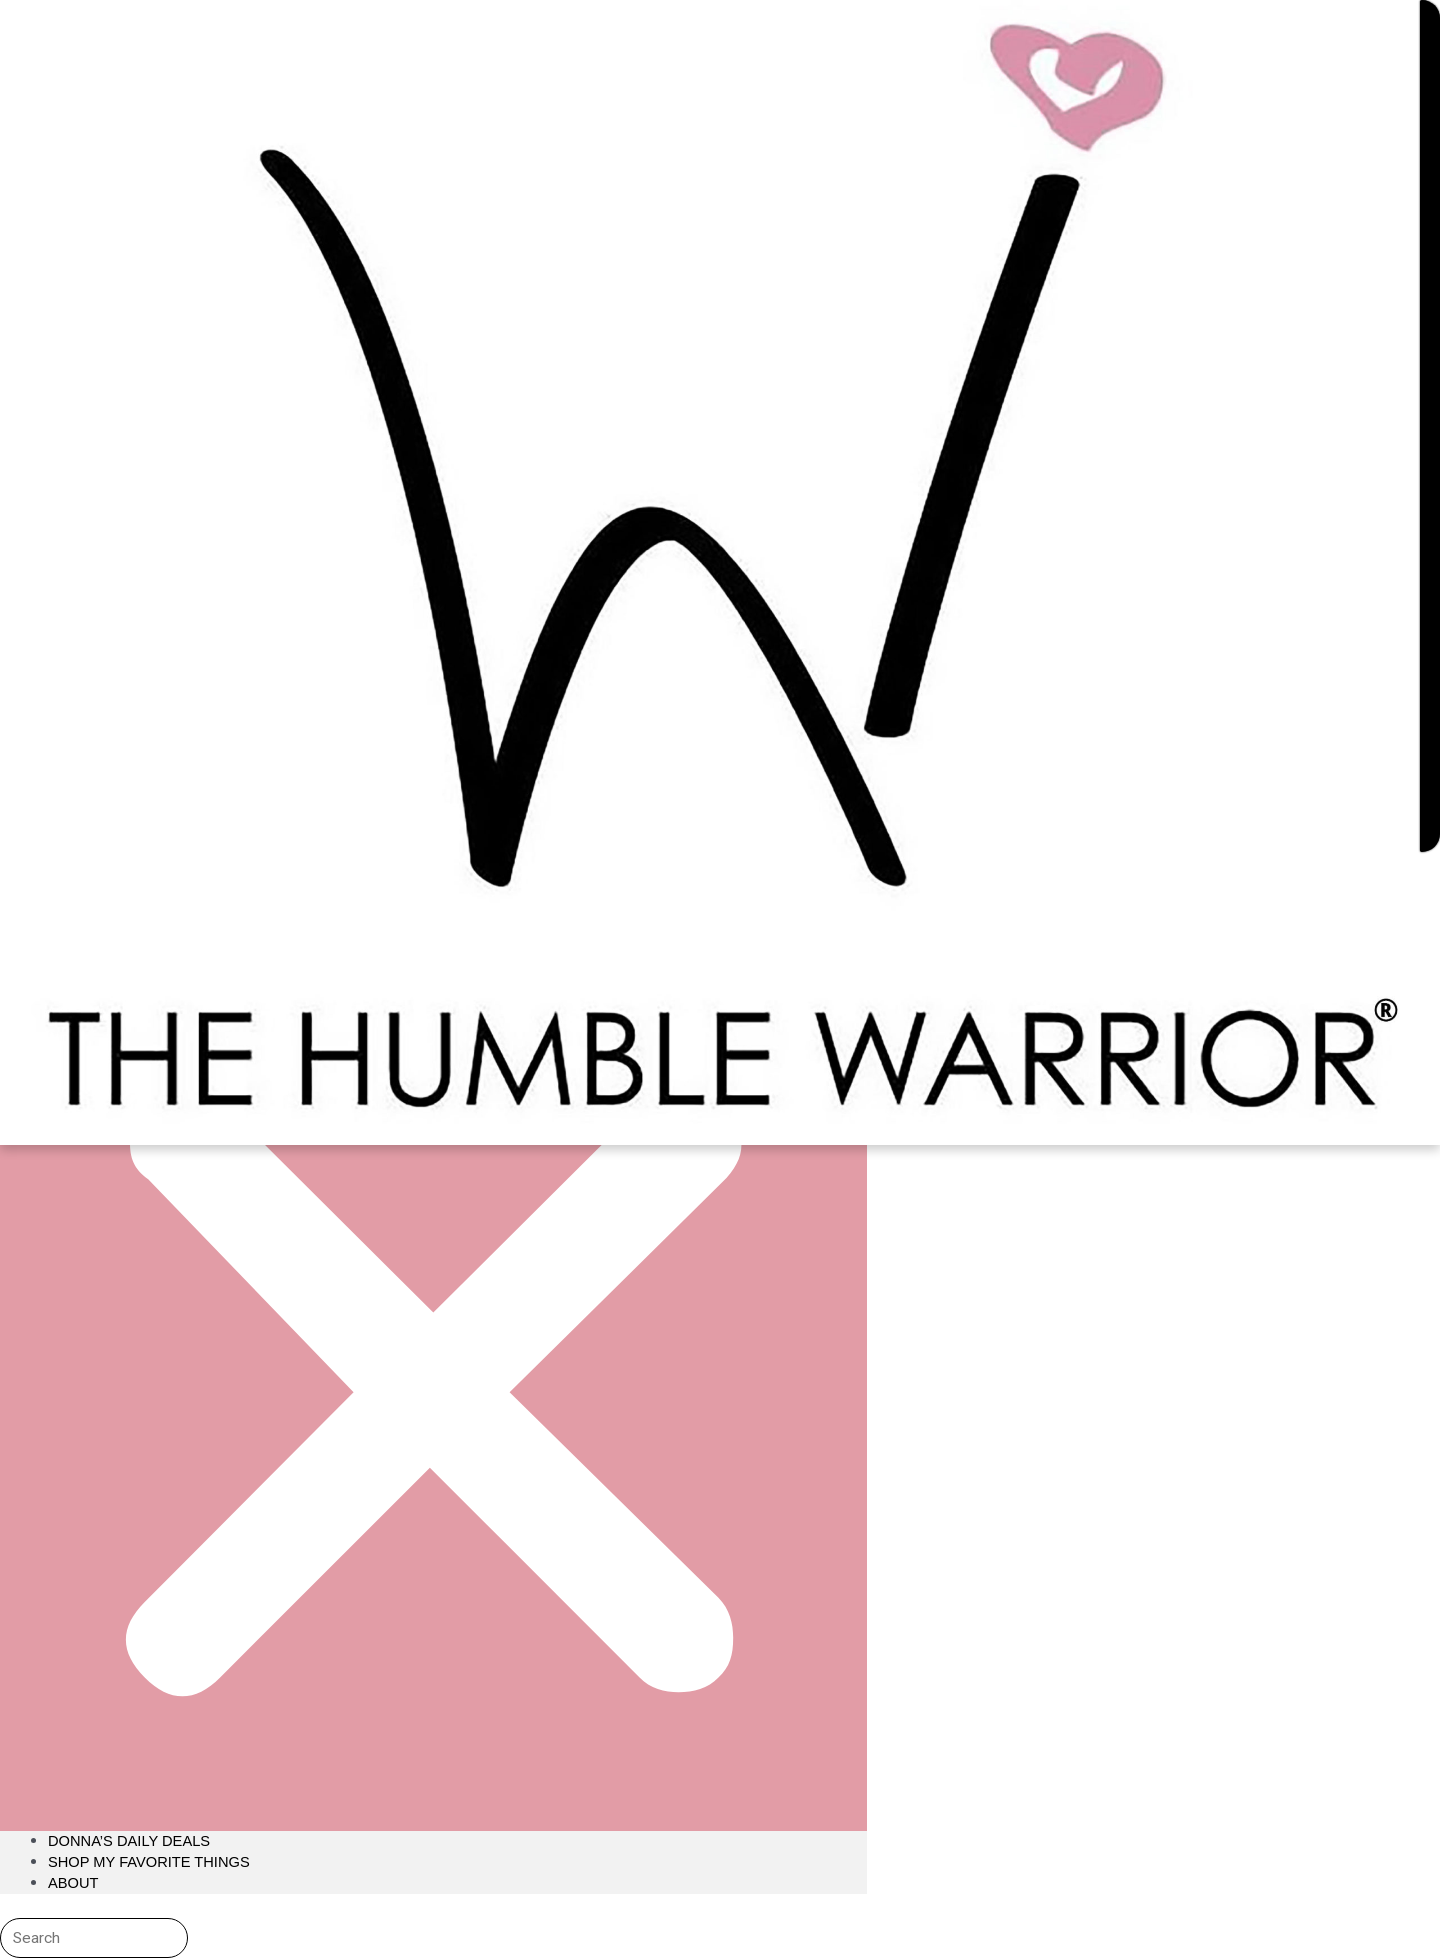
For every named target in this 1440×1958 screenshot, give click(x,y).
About (74, 1882)
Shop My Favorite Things (151, 1861)
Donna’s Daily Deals (131, 1840)
